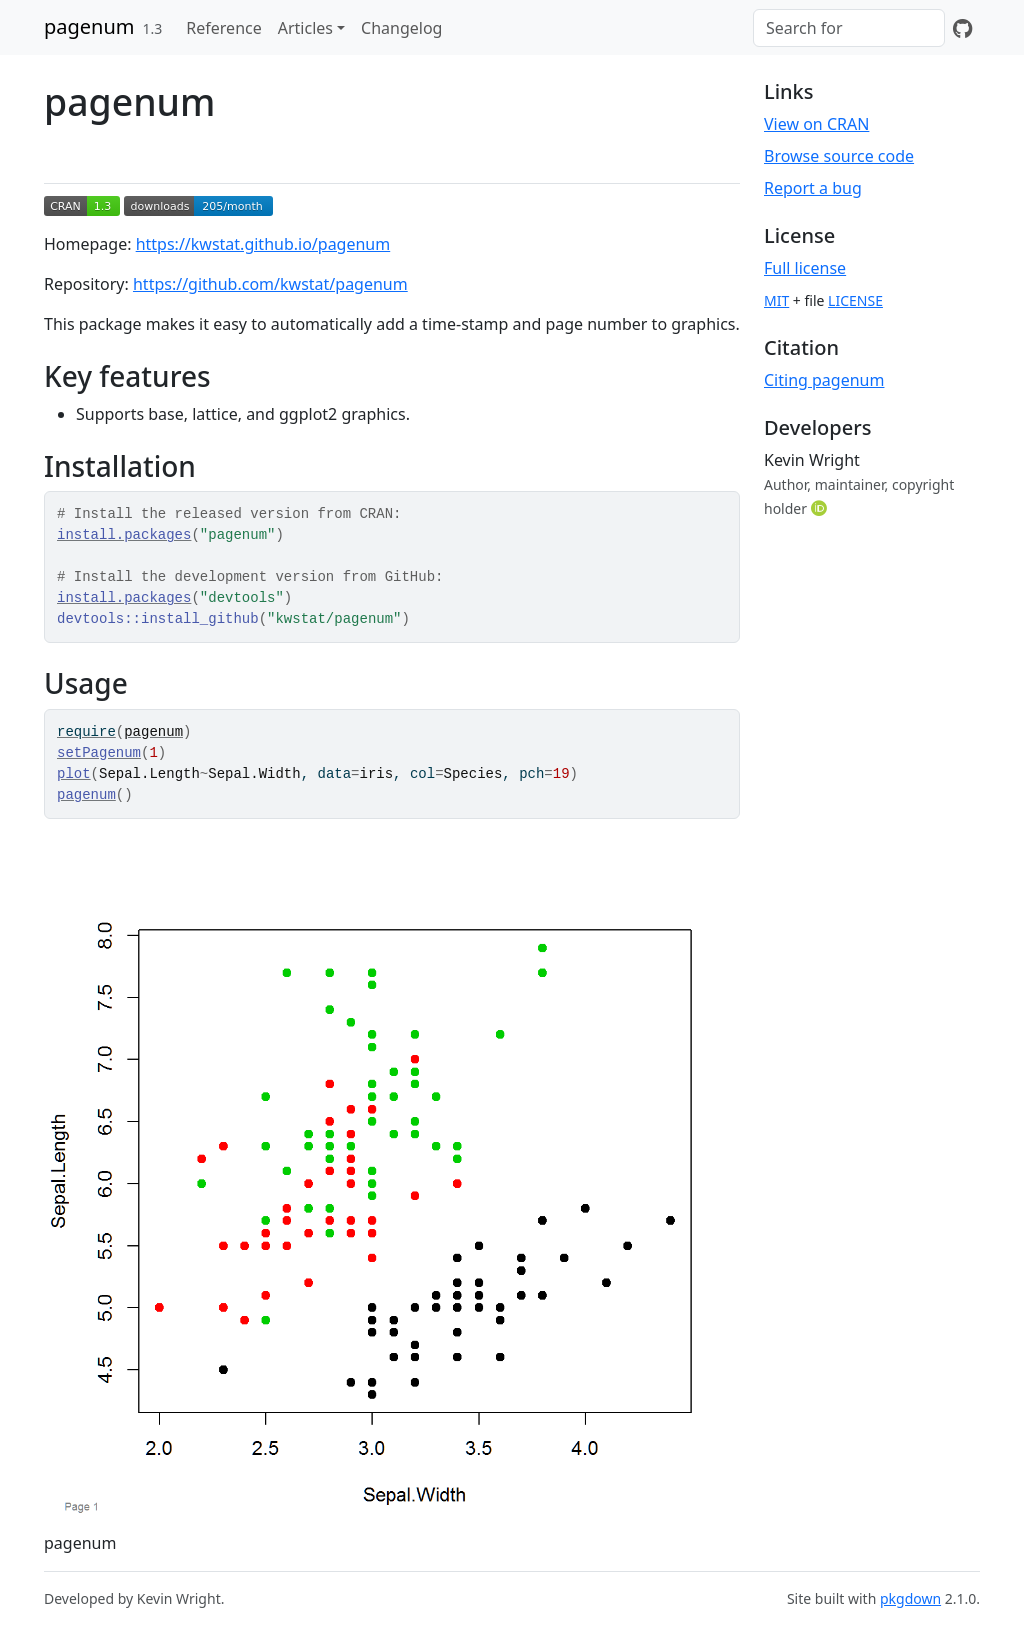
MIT (776, 300)
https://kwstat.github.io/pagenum (263, 244)
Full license (805, 268)
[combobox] (849, 28)
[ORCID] (821, 508)
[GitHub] (962, 28)
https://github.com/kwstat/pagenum (270, 284)
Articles (305, 28)
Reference (223, 28)
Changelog (401, 28)
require (86, 732)
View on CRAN (816, 124)
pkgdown (910, 1598)
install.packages (124, 535)
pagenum (89, 26)
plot (74, 774)
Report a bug (813, 188)
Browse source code (839, 156)
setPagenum (99, 753)
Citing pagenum (824, 380)
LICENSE (855, 300)
